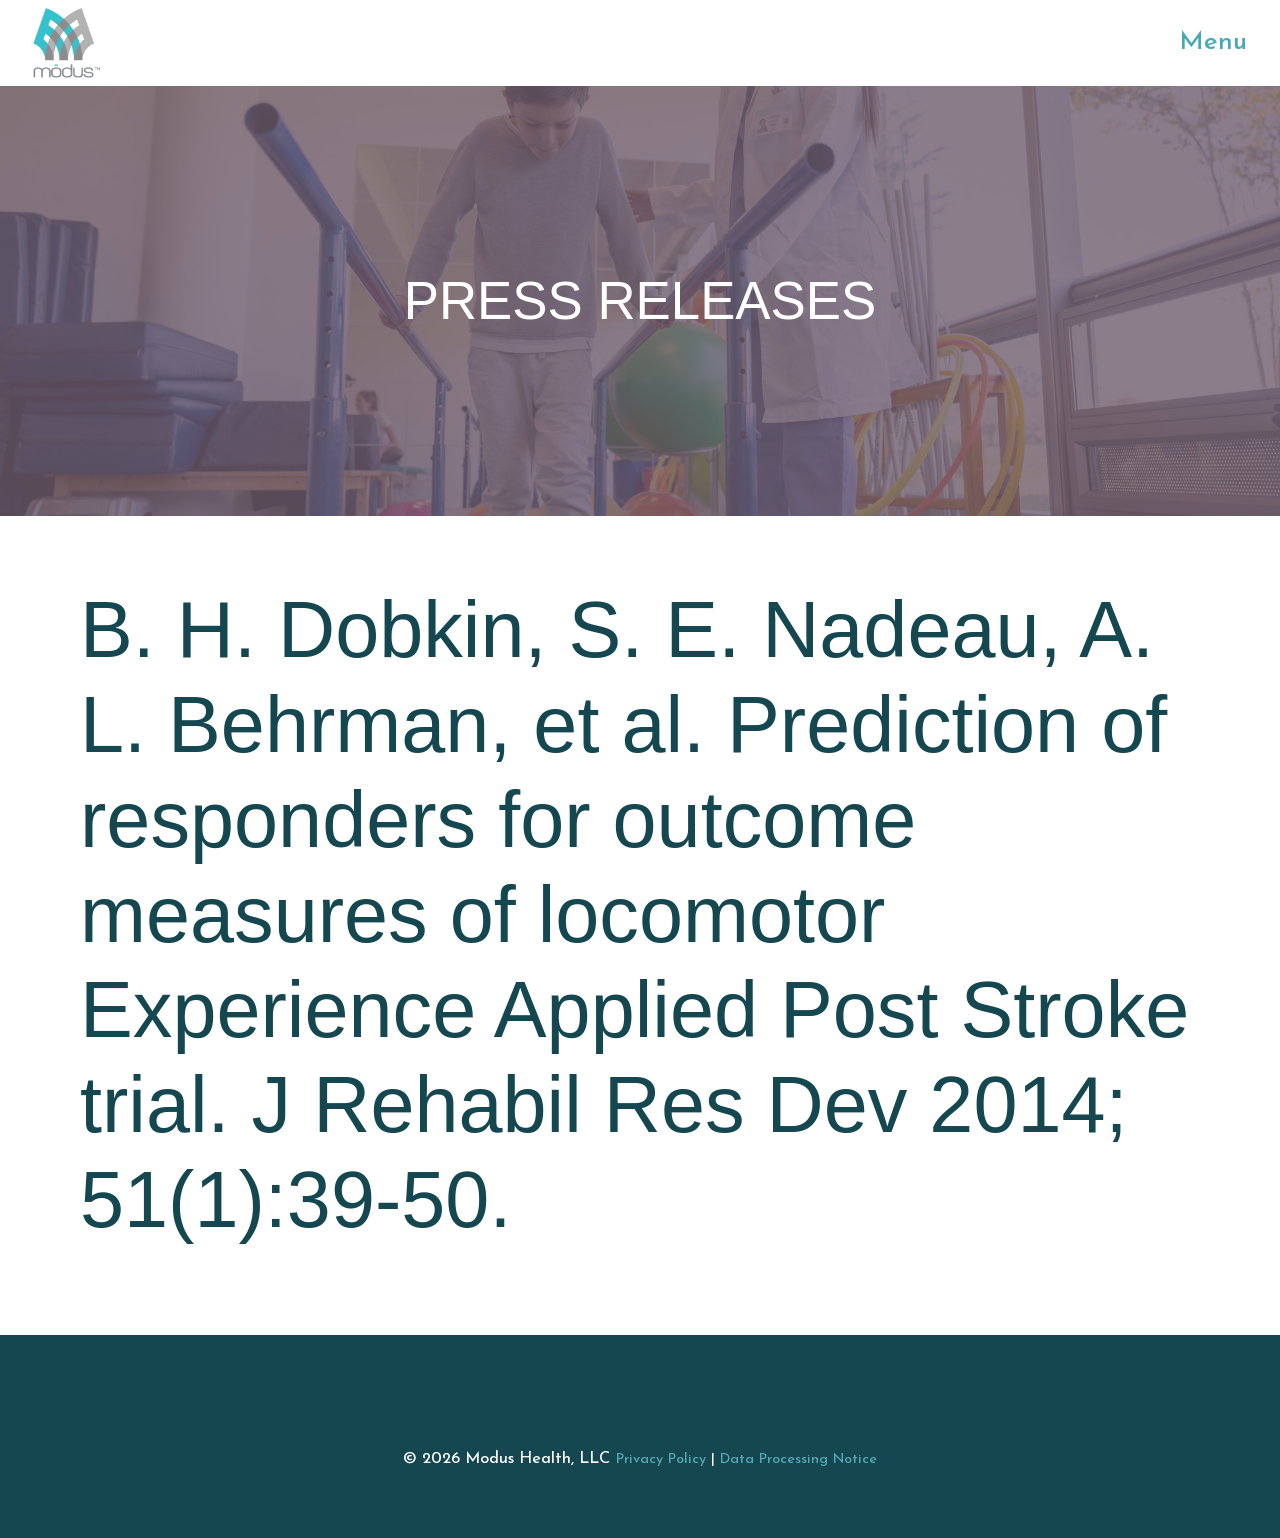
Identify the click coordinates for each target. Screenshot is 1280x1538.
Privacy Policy (661, 1459)
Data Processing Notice (798, 1459)
